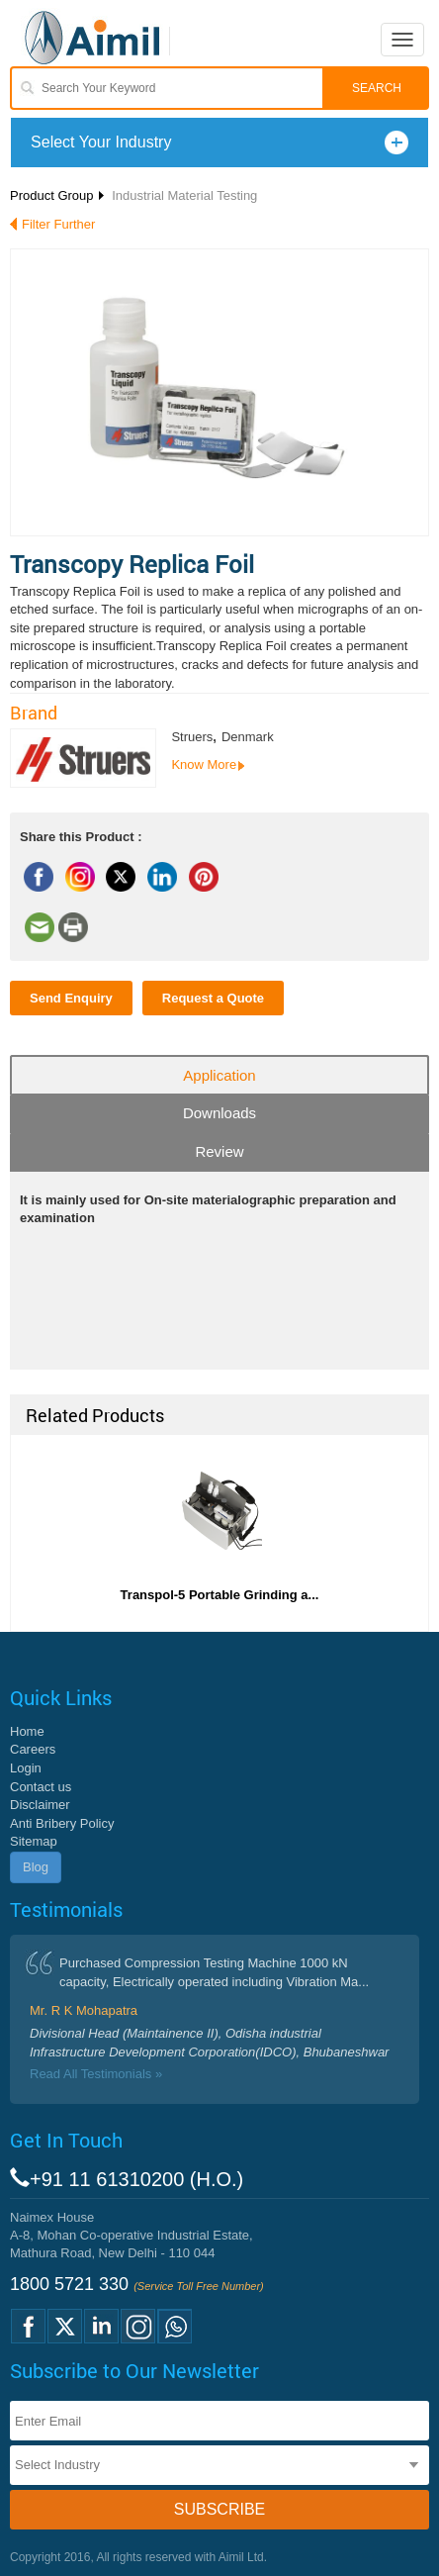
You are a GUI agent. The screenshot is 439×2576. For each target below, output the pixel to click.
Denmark (247, 736)
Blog (35, 1867)
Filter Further (58, 224)
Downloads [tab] (219, 1112)
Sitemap (33, 1841)
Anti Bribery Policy (62, 1823)
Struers (192, 736)
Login (26, 1768)
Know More (203, 764)
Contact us (40, 1786)
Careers (32, 1749)
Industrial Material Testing (184, 195)
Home (27, 1731)
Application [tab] (219, 1075)
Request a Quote (213, 998)
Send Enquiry (71, 998)
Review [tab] (219, 1151)
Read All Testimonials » (96, 2073)
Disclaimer (40, 1804)
